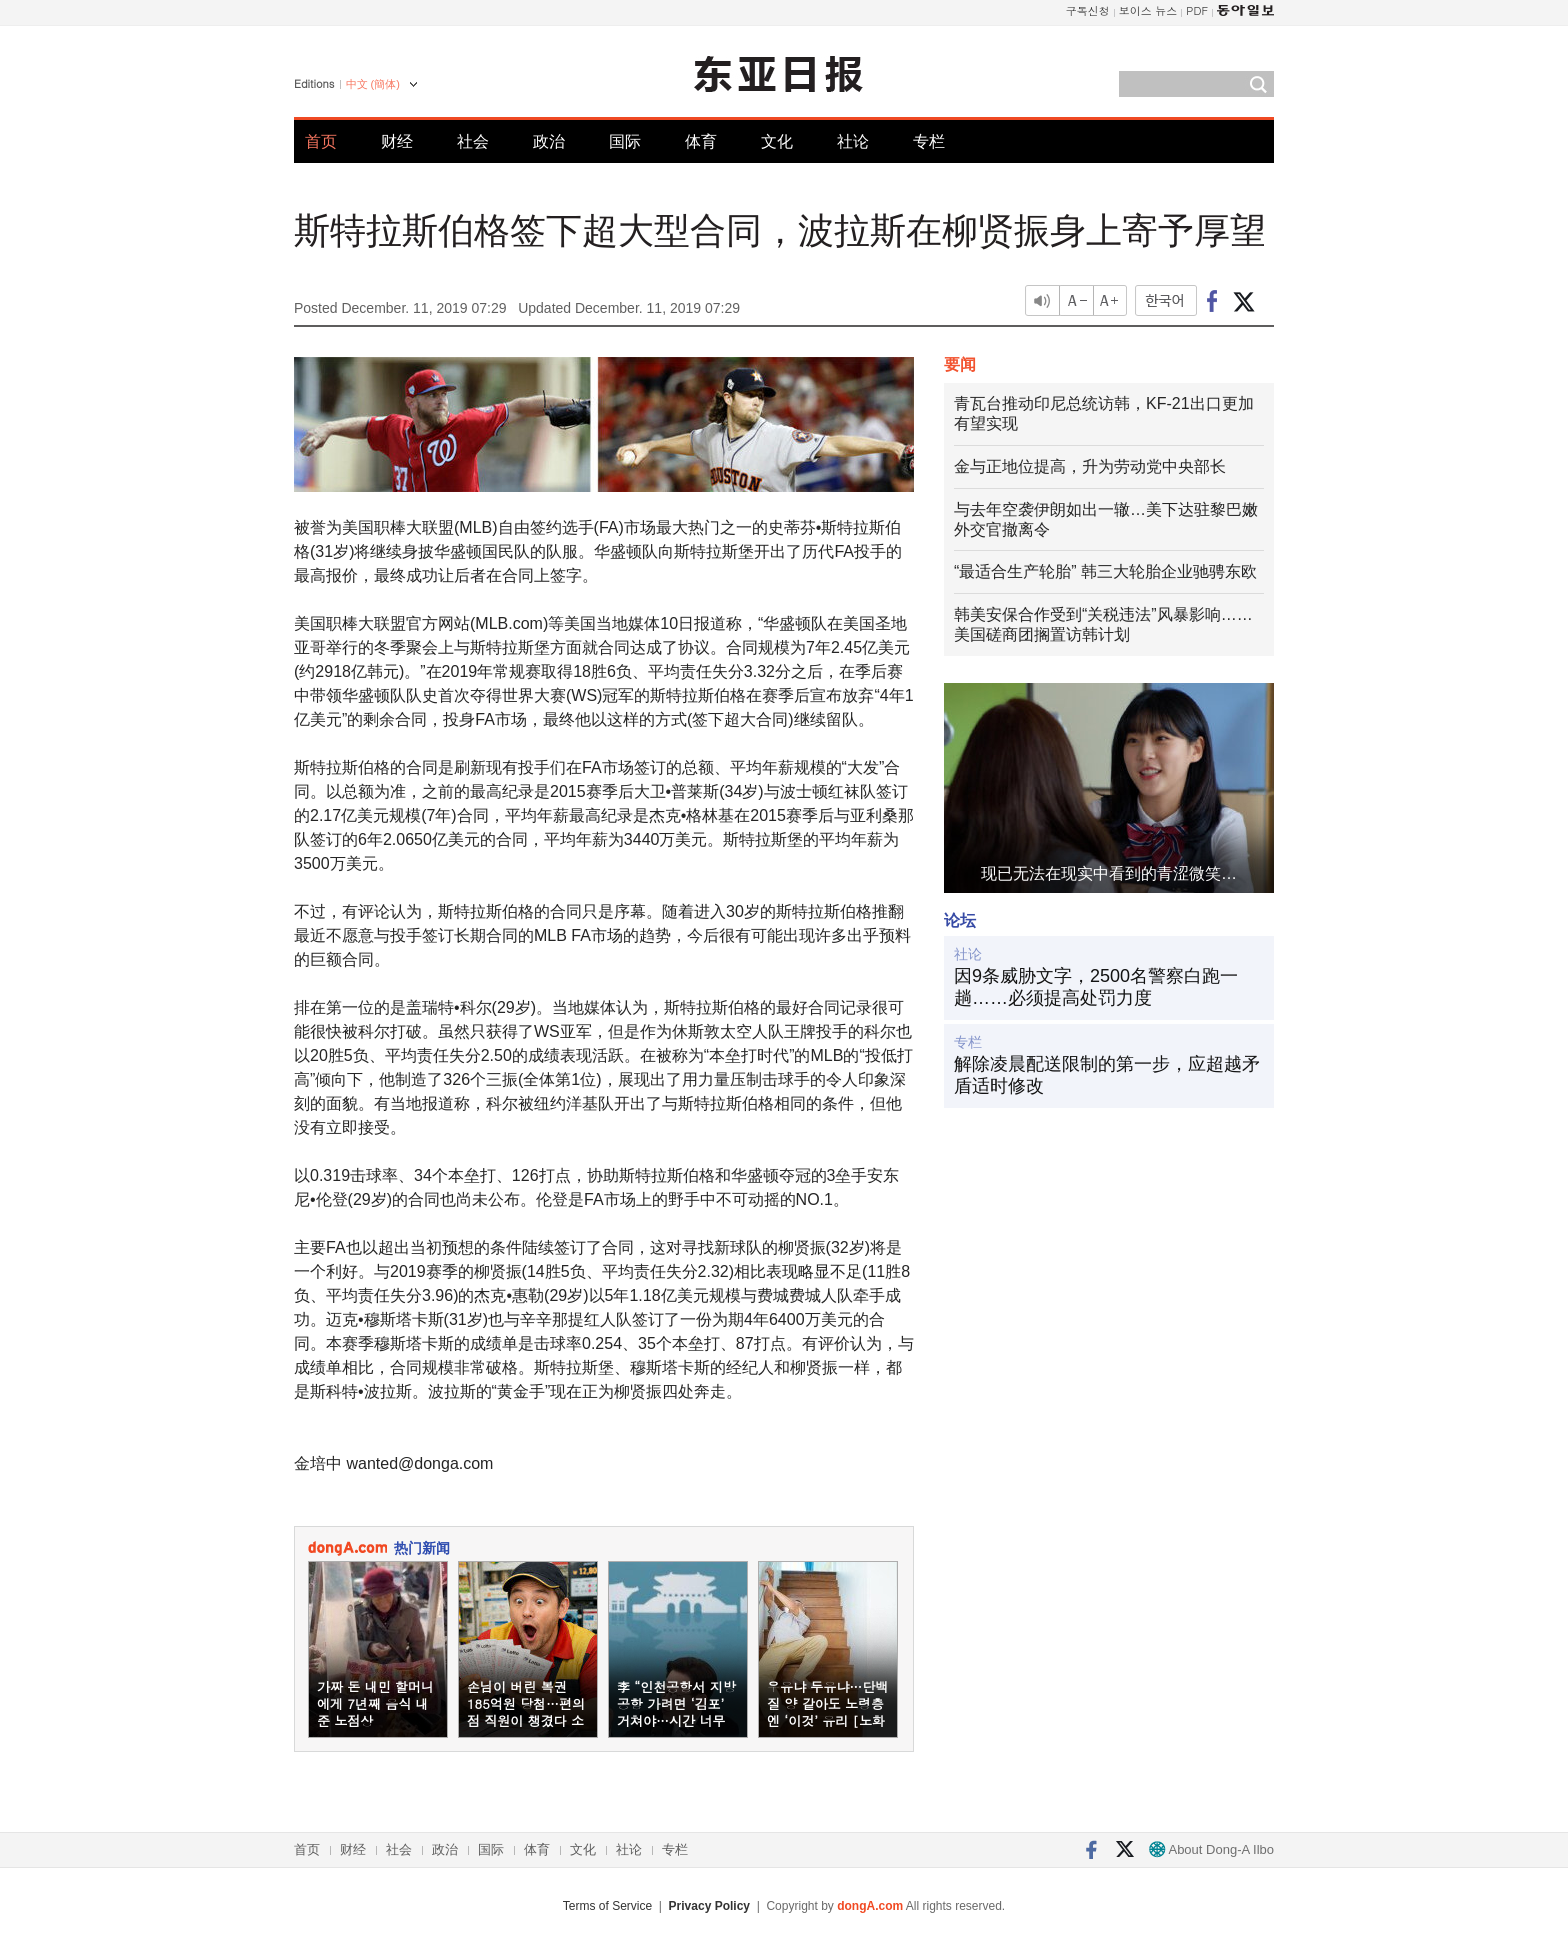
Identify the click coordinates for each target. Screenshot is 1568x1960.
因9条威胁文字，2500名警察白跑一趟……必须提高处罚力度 (1096, 987)
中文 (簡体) (373, 84)
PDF (1197, 10)
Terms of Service (607, 1906)
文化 (777, 141)
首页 (321, 141)
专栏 (929, 141)
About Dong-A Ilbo (1211, 1849)
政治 (549, 141)
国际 (625, 141)
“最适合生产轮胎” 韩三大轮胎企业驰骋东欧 (1105, 571)
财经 (397, 141)
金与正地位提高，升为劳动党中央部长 (1090, 466)
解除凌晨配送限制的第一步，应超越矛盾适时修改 (1107, 1075)
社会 (473, 141)
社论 (853, 141)
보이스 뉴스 (1148, 10)
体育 (701, 141)
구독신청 (1088, 10)
